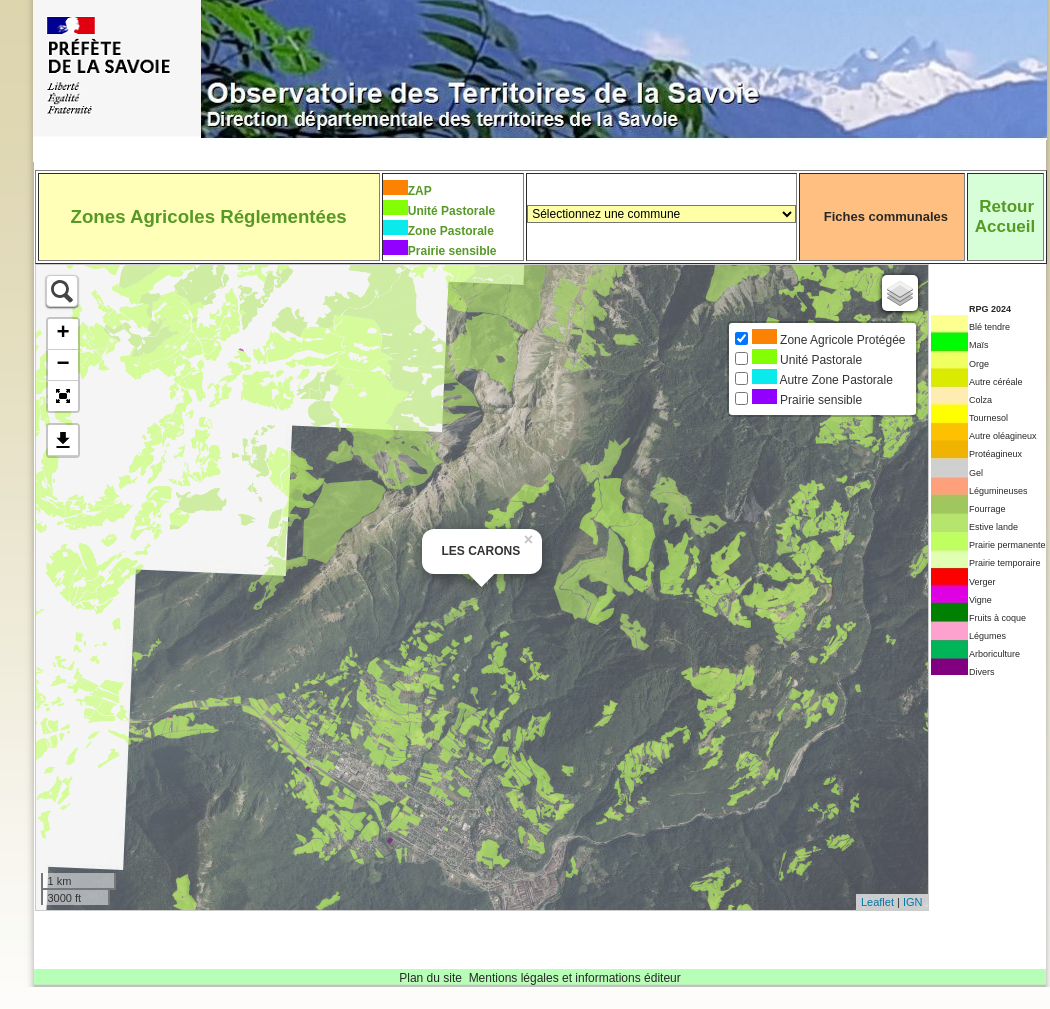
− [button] (62, 365)
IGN (913, 902)
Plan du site (430, 978)
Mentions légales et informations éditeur (575, 978)
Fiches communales (886, 216)
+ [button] (62, 334)
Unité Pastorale (451, 211)
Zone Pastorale (451, 231)
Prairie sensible (452, 251)
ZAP (420, 191)
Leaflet (877, 902)
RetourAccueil (1005, 216)
